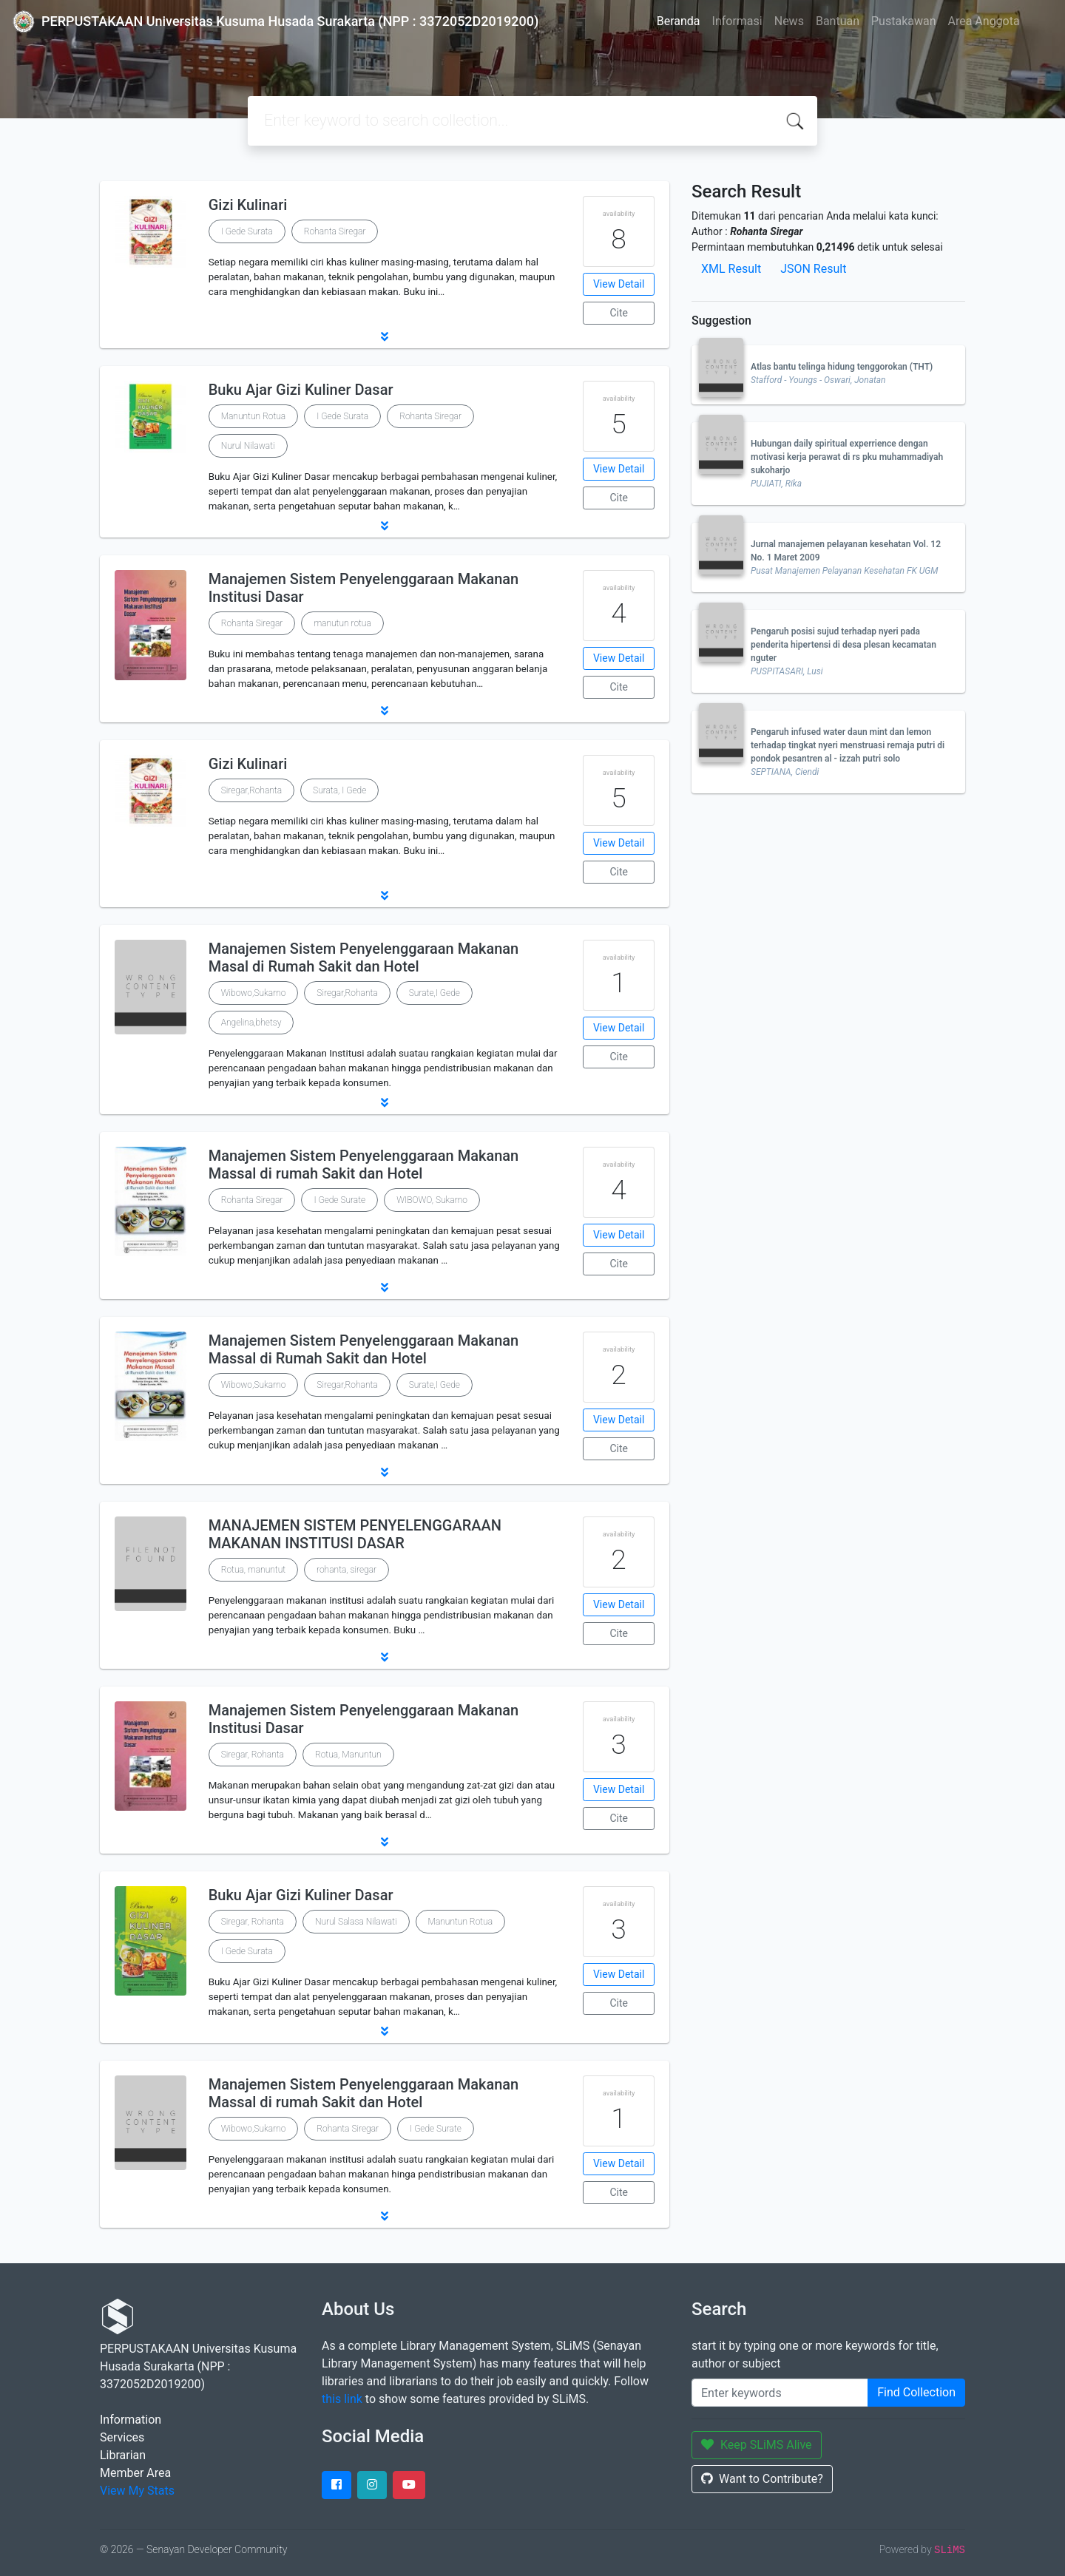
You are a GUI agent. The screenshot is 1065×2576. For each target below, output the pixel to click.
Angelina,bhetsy (251, 1022)
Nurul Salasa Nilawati (356, 1921)
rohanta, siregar (346, 1570)
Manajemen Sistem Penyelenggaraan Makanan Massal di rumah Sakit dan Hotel (364, 1164)
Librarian (123, 2455)
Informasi (737, 21)
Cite (618, 313)
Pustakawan (903, 21)
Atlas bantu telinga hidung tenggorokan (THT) (842, 367)
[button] (384, 336)
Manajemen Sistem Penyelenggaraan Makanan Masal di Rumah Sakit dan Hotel (364, 957)
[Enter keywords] (780, 2393)
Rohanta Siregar (335, 231)
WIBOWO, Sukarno (431, 1200)
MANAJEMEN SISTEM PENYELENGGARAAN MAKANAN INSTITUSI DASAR (355, 1534)
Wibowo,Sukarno (253, 993)
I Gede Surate (339, 1200)
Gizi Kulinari (248, 205)
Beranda (678, 21)
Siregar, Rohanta (252, 1754)
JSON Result (813, 269)
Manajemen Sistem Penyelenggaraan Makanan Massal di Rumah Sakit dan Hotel (364, 1349)
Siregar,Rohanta (251, 790)
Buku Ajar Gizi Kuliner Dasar (301, 390)
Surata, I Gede (339, 790)
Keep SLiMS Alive (756, 2445)
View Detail (618, 284)
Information (130, 2420)
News (789, 21)
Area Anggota (984, 21)
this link (342, 2399)
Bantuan (837, 21)
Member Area (135, 2473)
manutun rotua (342, 623)
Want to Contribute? (762, 2479)
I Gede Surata (247, 231)
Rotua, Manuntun (348, 1754)
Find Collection (916, 2392)
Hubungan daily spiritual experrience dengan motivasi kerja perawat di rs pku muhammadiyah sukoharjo (847, 456)
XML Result (731, 269)
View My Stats (137, 2491)
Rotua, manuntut (253, 1570)
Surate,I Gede (434, 993)
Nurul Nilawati (248, 446)
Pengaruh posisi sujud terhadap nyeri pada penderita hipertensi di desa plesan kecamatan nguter (843, 644)
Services (122, 2437)
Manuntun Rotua (253, 416)
